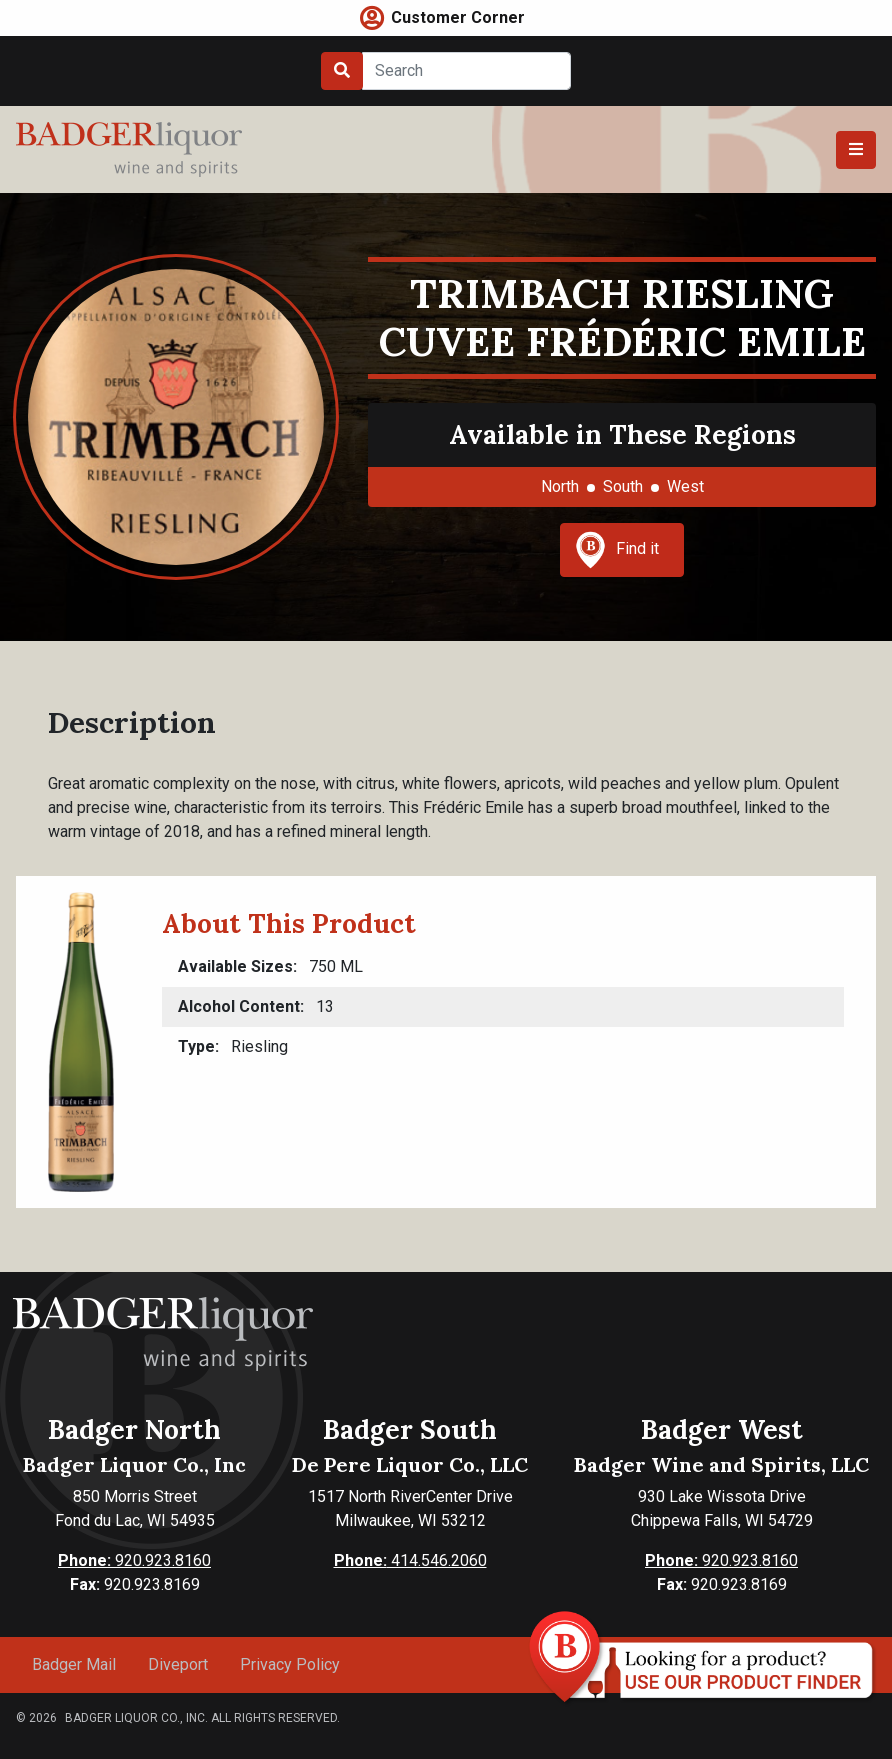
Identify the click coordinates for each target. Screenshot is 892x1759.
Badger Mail (74, 1664)
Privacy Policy (290, 1664)
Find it (617, 550)
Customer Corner (458, 17)
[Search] (466, 71)
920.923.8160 (134, 1560)
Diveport (178, 1664)
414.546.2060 (410, 1560)
